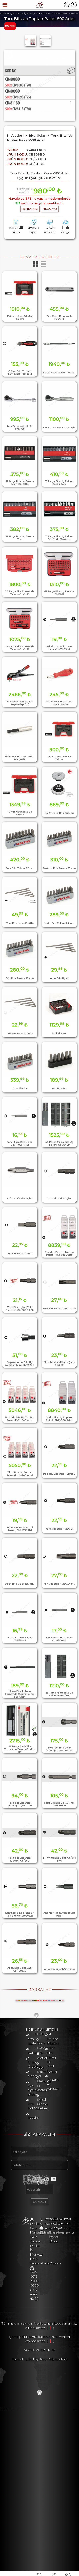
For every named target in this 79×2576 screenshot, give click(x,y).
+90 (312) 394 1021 (26, 2434)
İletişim (18, 2146)
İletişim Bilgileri (24, 2224)
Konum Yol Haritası (27, 2236)
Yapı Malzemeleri (25, 2185)
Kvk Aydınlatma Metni (29, 2134)
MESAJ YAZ (50, 208)
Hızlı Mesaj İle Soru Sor (30, 2230)
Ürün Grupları (23, 2122)
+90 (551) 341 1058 (26, 2429)
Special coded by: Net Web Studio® (39, 2521)
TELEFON (54, 2573)
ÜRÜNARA (39, 2573)
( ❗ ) (50, 2490)
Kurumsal (20, 2116)
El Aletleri (19, 2179)
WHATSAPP (68, 2573)
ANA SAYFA (11, 2573)
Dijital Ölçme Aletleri (28, 2197)
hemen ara (30, 208)
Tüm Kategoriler (26, 2173)
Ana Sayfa (19, 2110)
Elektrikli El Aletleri (26, 2191)
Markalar (19, 2128)
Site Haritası (21, 2140)
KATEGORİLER (25, 2573)
